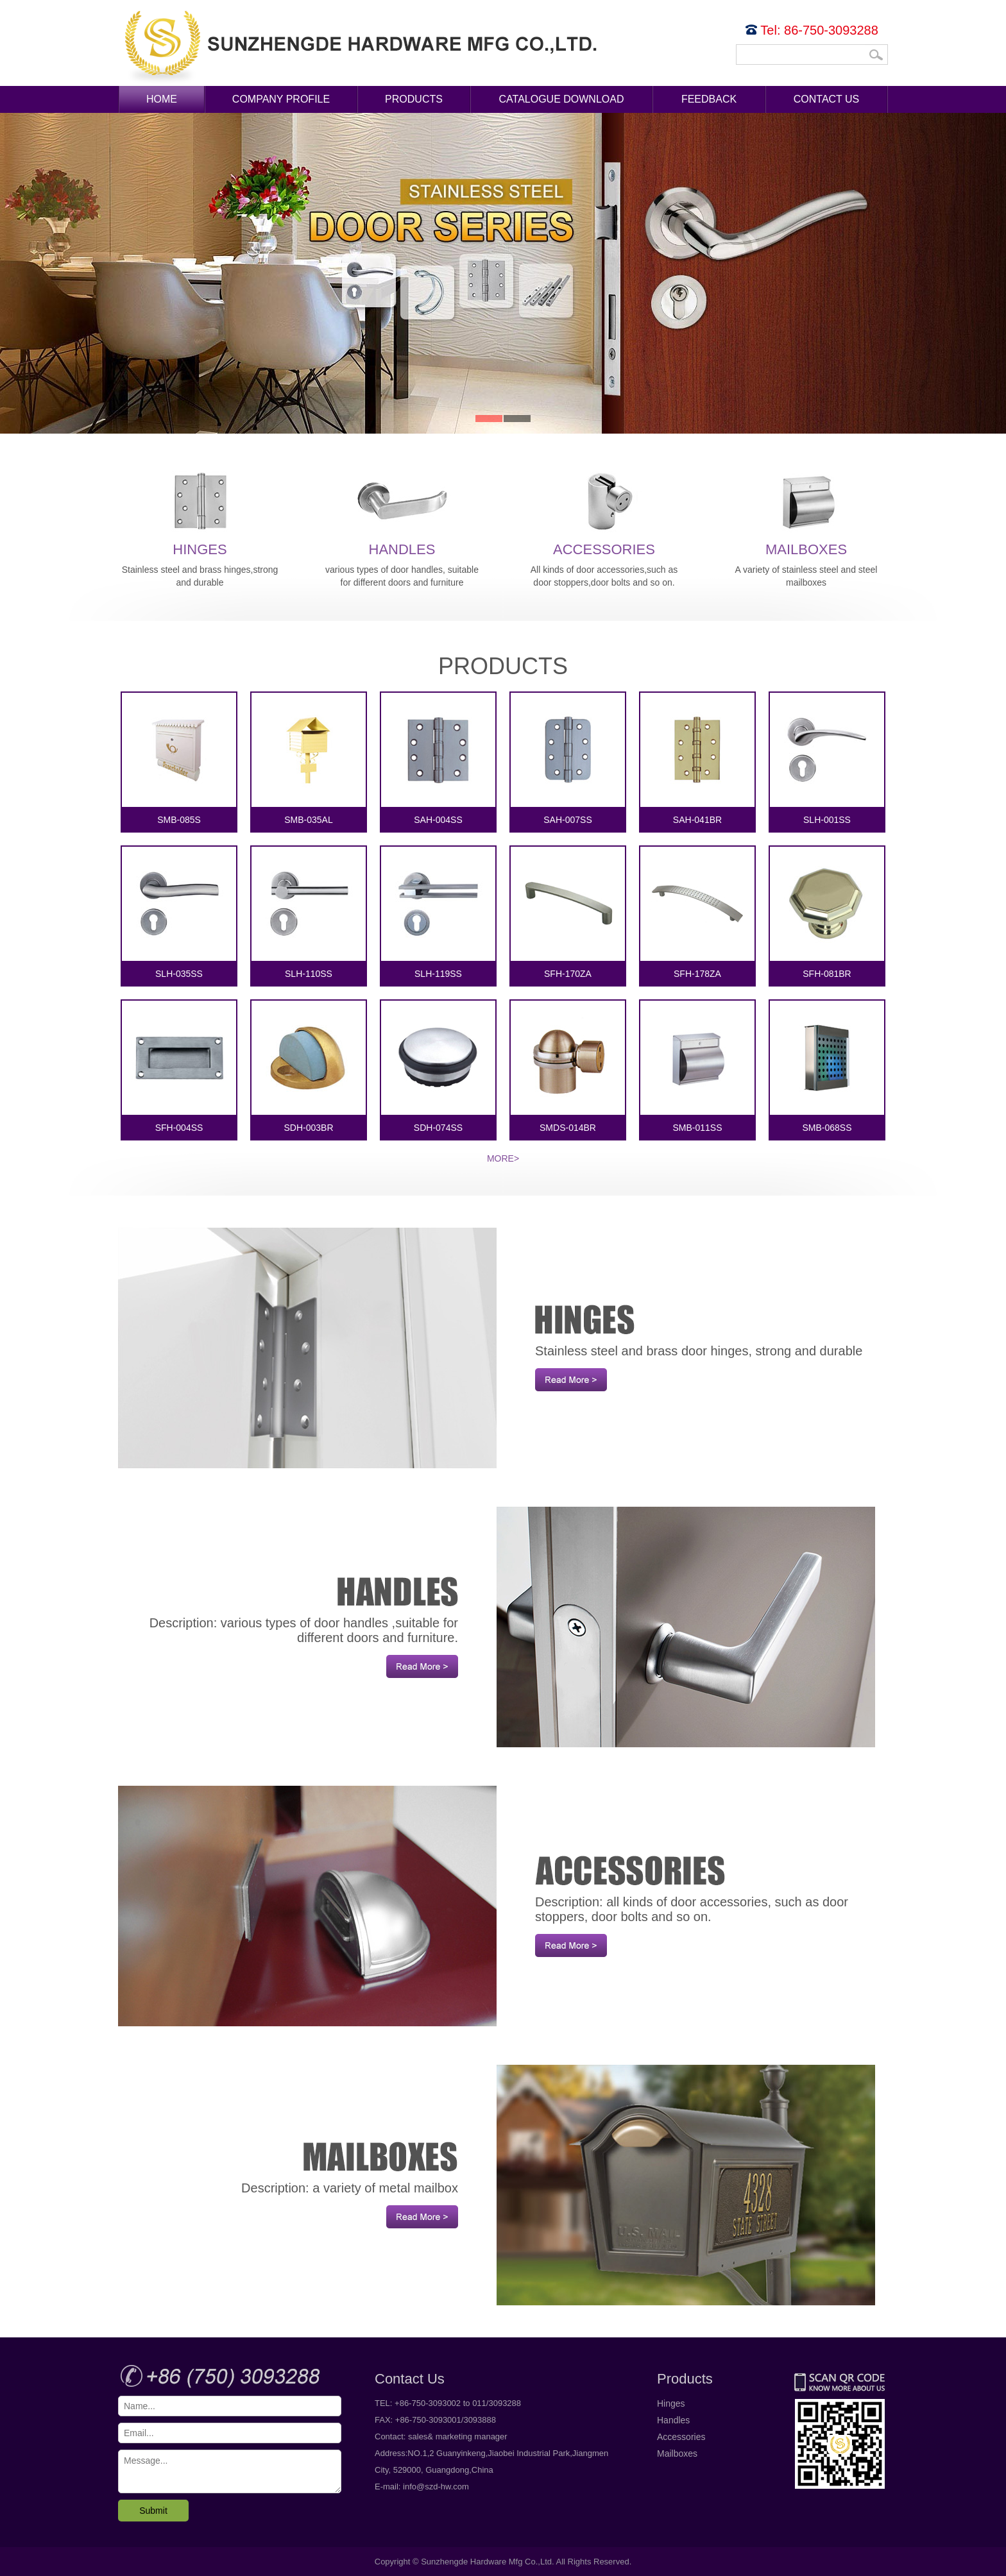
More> (503, 1158)
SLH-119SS (438, 913)
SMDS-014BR (568, 1067)
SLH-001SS (827, 759)
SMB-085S (179, 759)
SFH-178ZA (697, 913)
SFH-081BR (827, 913)
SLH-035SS (179, 913)
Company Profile (281, 99)
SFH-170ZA (568, 913)
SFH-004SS (179, 1067)
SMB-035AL (309, 759)
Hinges (200, 511)
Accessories (604, 511)
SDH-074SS (438, 1067)
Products (414, 99)
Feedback (709, 99)
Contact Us (827, 99)
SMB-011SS (697, 1067)
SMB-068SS (827, 1067)
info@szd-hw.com (436, 2486)
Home (161, 99)
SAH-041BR (697, 759)
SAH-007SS (568, 759)
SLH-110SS (309, 913)
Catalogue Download (561, 99)
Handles (402, 511)
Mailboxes (806, 511)
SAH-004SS (438, 759)
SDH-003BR (309, 1067)
